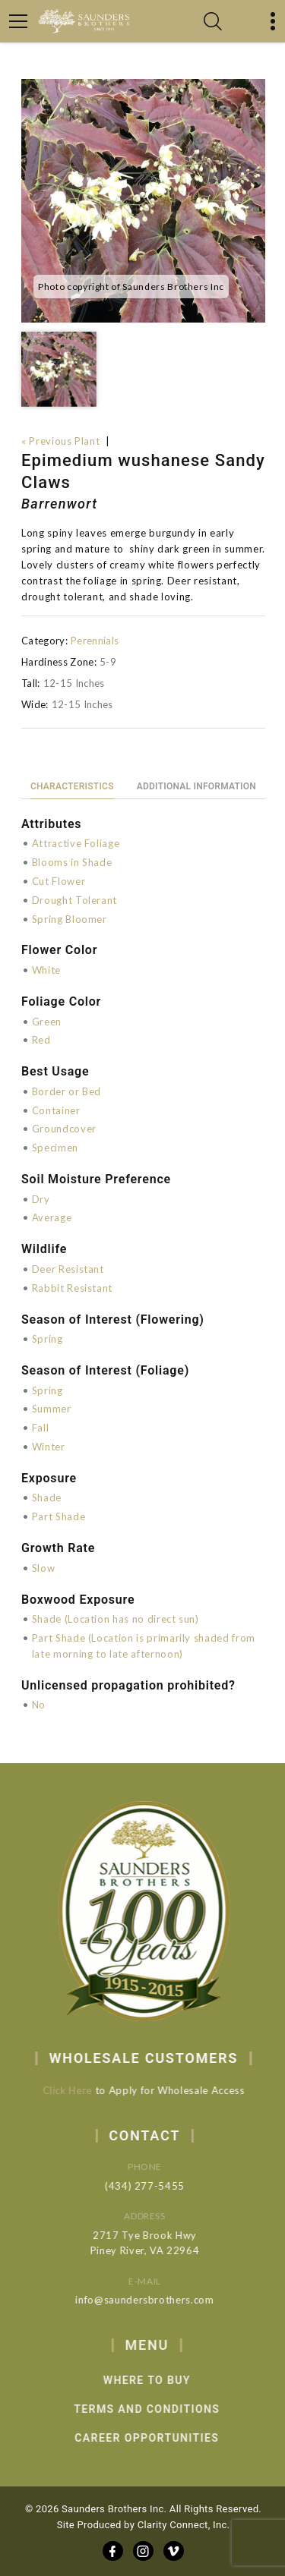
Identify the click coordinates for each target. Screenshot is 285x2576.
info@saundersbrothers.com (160, 2300)
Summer (51, 1409)
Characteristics (72, 786)
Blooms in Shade (72, 862)
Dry (41, 1199)
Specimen (55, 1148)
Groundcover (64, 1129)
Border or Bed (66, 1091)
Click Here (77, 2090)
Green (47, 1022)
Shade (47, 1497)
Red (41, 1040)
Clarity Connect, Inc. (184, 2524)
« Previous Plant (60, 441)
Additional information (196, 786)
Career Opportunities (170, 2438)
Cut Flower (59, 881)
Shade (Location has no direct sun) (115, 1619)
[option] (143, 201)
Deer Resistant (68, 1269)
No (39, 1705)
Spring (47, 1339)
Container (56, 1110)
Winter (48, 1447)
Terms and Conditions (169, 2409)
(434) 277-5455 (161, 2186)
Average (52, 1217)
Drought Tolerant (74, 900)
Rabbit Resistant (72, 1288)
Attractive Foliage (76, 843)
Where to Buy (170, 2380)
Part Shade (59, 1516)
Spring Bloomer (69, 919)
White (46, 970)
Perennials (95, 641)
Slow (43, 1568)
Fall (40, 1428)
